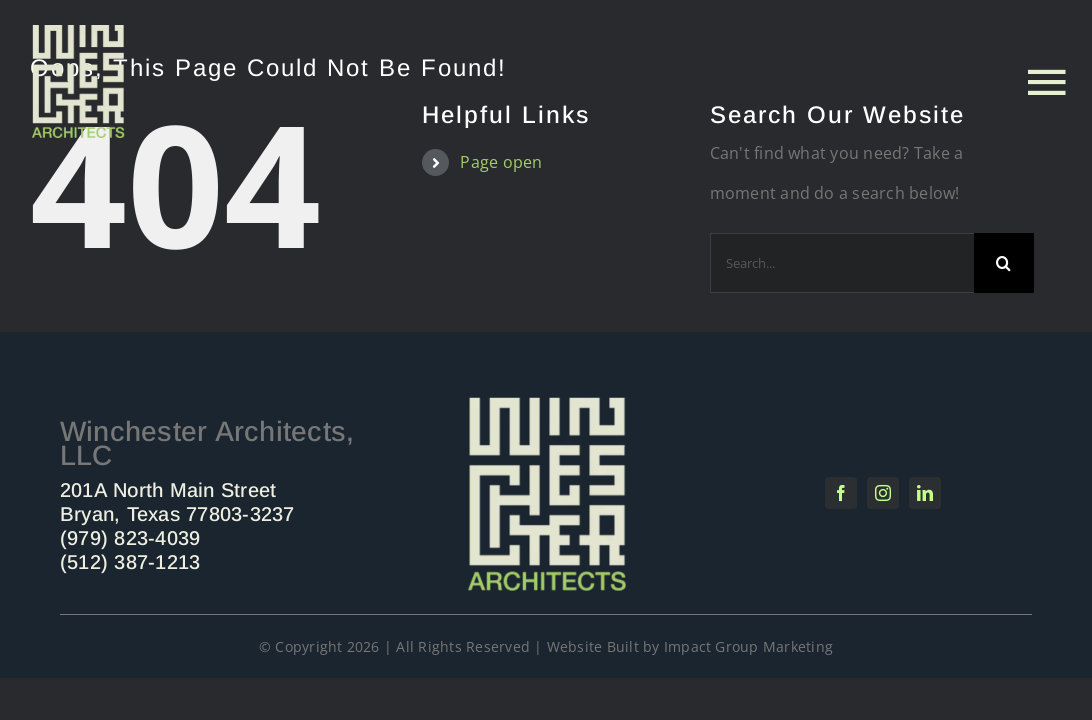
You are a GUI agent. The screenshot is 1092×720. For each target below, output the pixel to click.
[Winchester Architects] (546, 401)
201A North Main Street (168, 490)
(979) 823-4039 (130, 538)
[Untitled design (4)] (78, 33)
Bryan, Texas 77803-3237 (177, 514)
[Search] (1004, 263)
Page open (501, 162)
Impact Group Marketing (748, 646)
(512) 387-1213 (130, 562)
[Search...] (842, 263)
